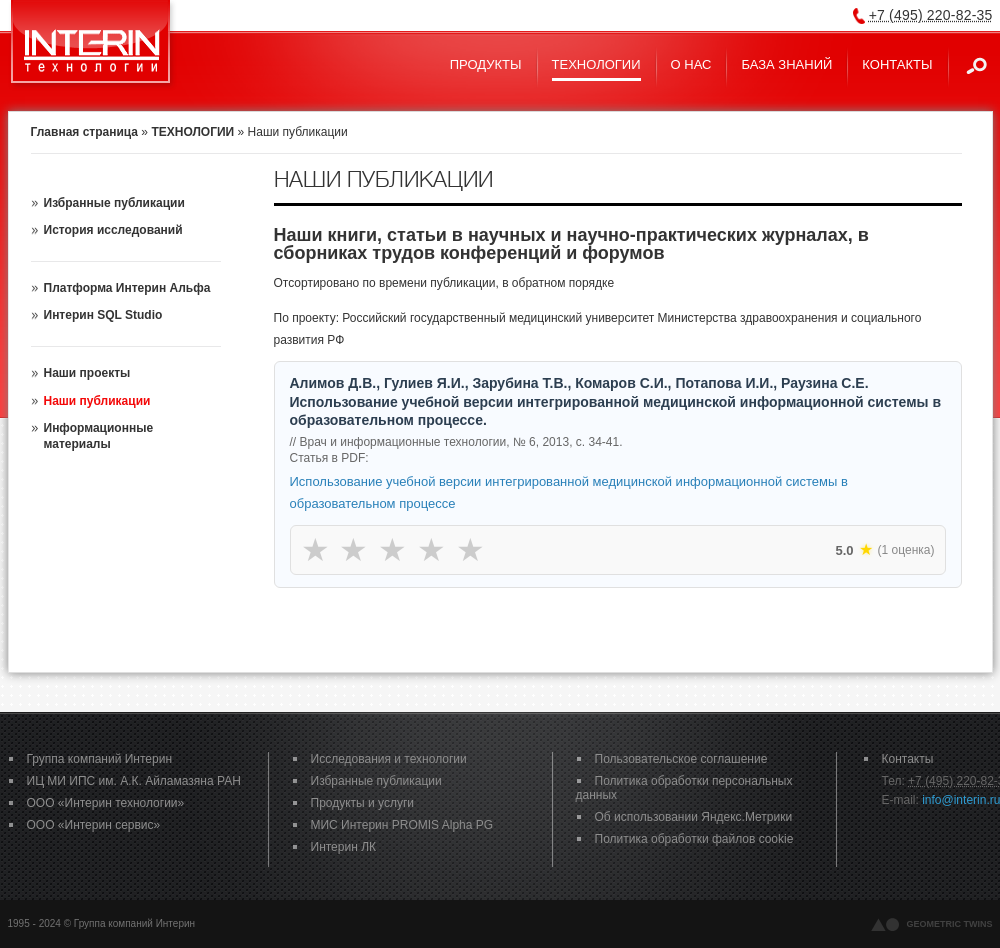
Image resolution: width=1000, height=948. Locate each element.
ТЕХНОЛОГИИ (192, 132)
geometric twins (950, 924)
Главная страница (85, 132)
